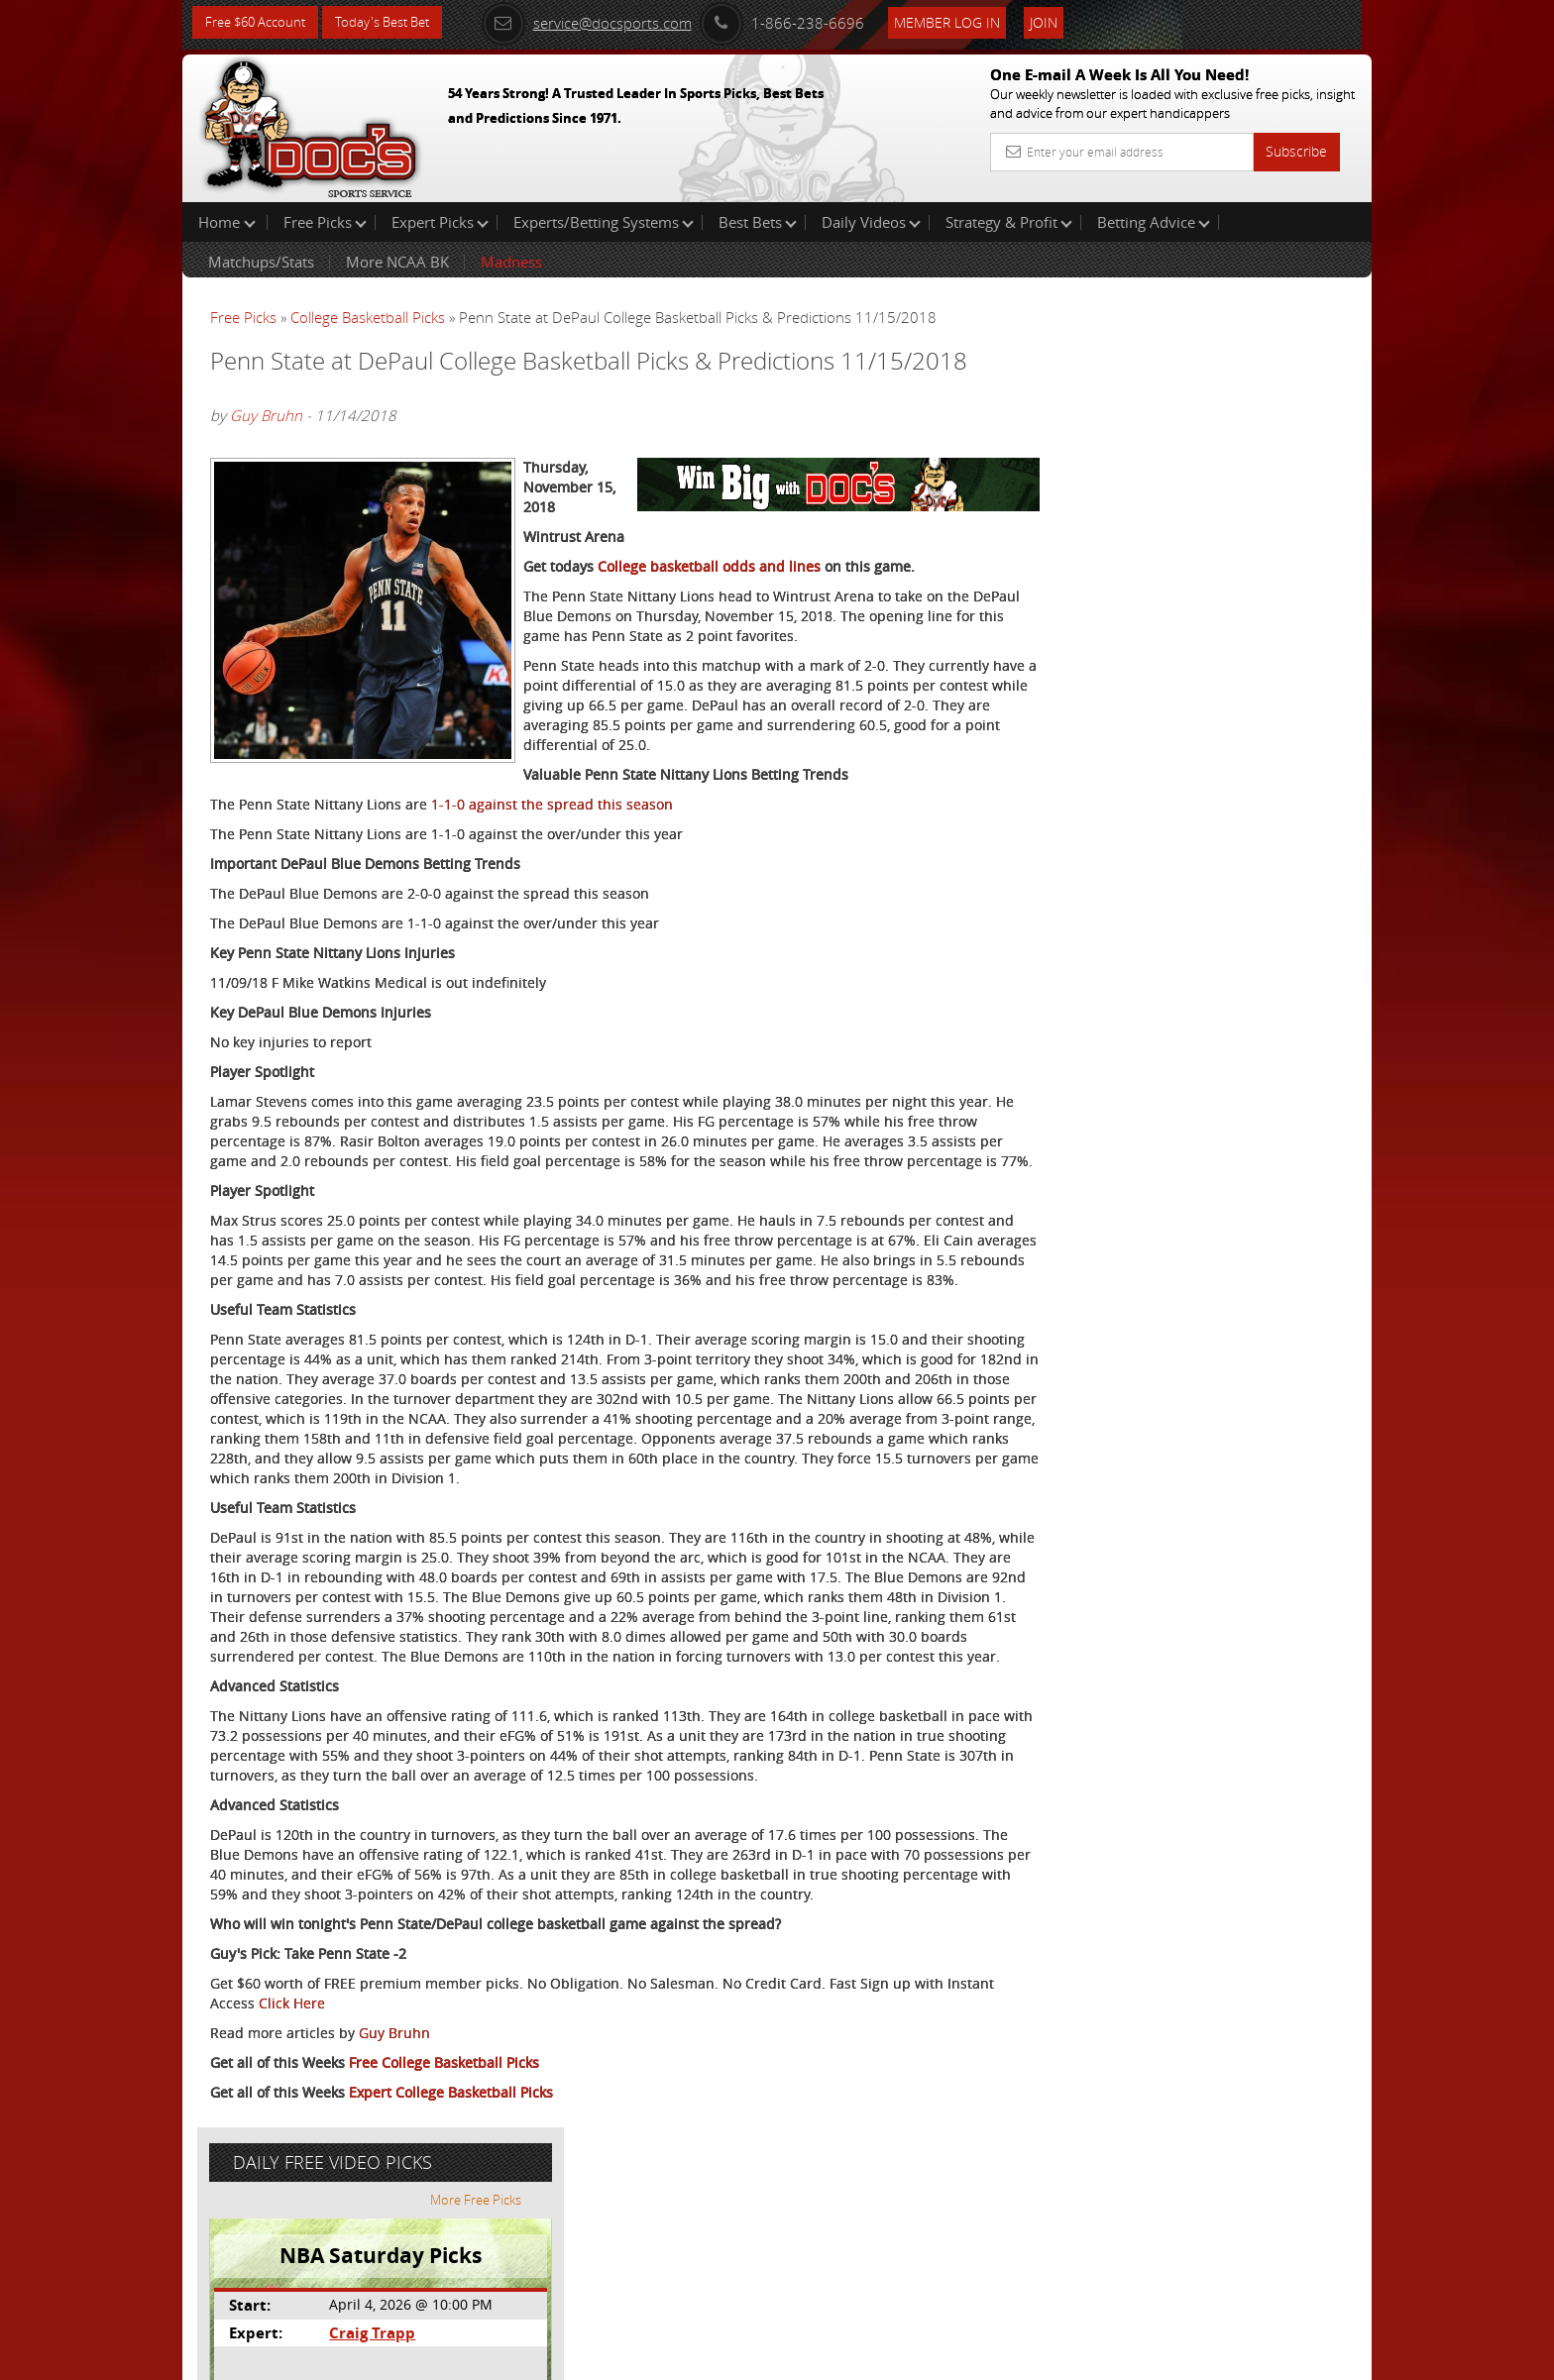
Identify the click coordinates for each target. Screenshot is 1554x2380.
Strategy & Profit (1008, 222)
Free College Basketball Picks (444, 2256)
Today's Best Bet (397, 22)
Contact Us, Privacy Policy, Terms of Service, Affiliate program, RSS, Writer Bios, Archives (895, 2355)
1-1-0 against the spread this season (552, 879)
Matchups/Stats (261, 261)
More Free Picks (1282, 329)
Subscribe (1296, 151)
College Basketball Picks (367, 317)
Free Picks (325, 222)
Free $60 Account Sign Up (1174, 696)
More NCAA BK (397, 261)
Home (227, 222)
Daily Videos (871, 222)
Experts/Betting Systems (603, 222)
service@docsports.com (609, 22)
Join (1066, 21)
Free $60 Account (260, 22)
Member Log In (970, 21)
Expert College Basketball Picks (451, 2286)
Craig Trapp (1165, 461)
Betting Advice (1153, 222)
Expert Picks (440, 222)
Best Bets (758, 222)
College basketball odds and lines (709, 621)
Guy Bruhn (266, 442)
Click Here (342, 2197)
